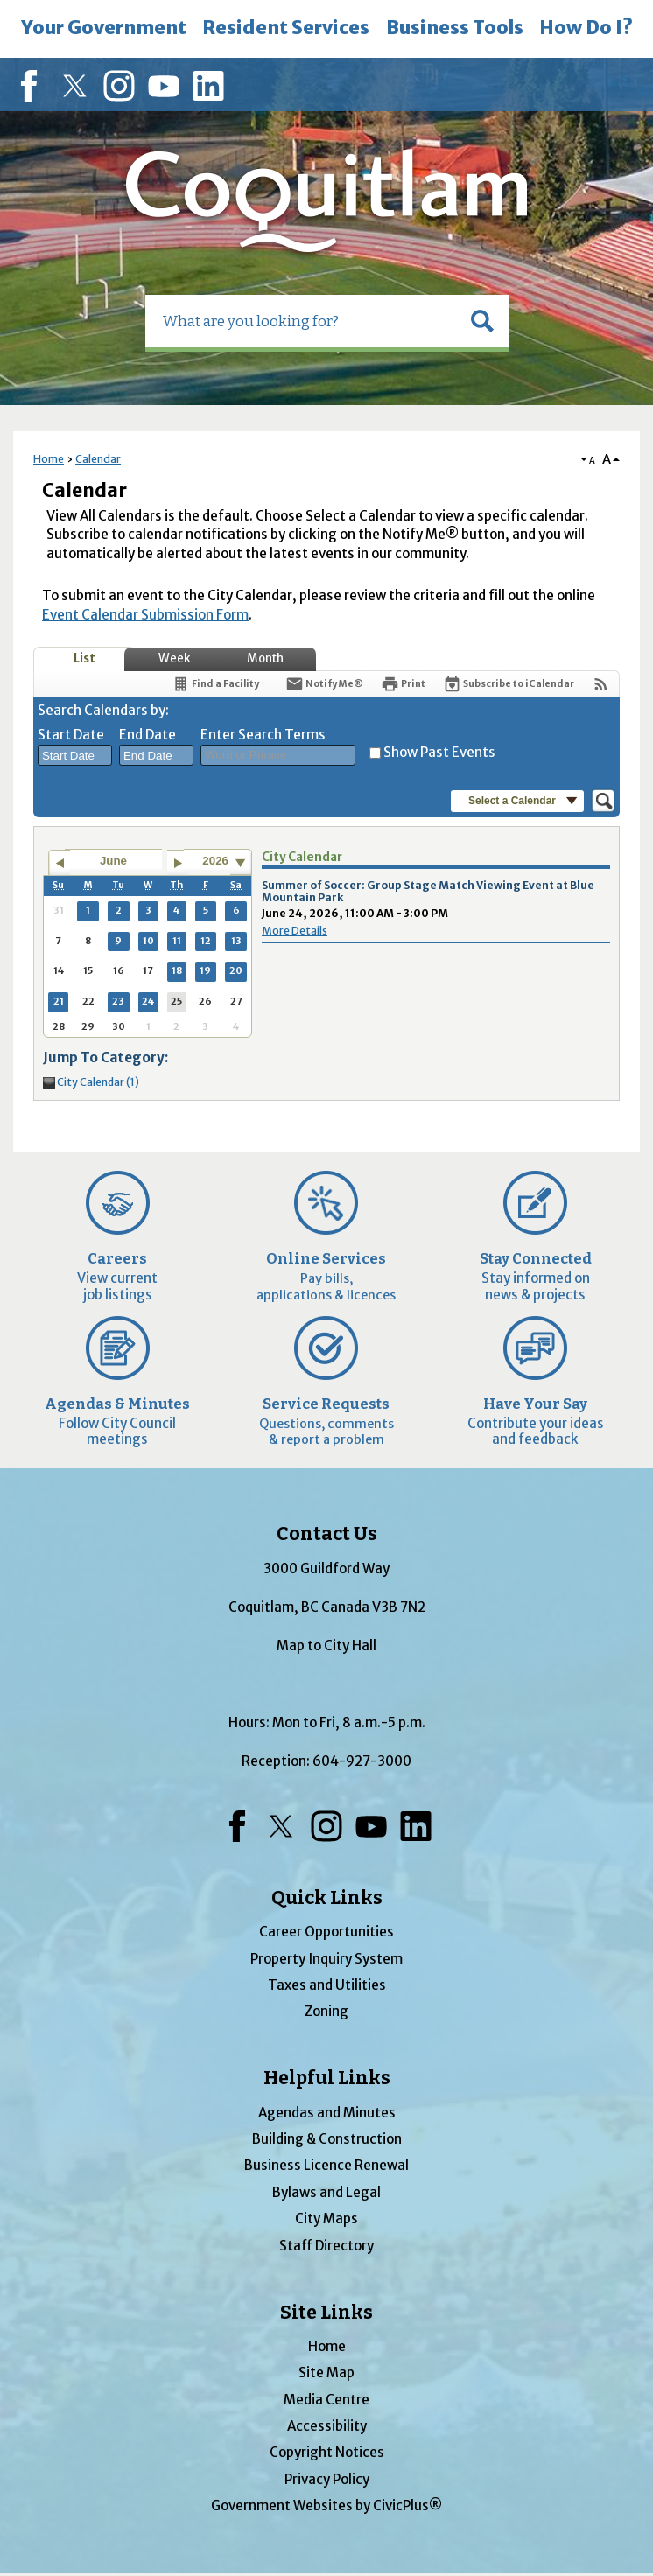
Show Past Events (439, 752)
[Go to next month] (178, 863)
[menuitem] (103, 29)
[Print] (403, 684)
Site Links (326, 2312)
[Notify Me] (324, 684)
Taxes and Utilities (327, 1985)
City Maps (326, 2218)
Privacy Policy (326, 2479)
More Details (294, 930)
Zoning (326, 2011)
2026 (215, 860)
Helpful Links (326, 2078)
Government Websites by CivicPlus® (326, 2505)
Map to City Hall (326, 1645)
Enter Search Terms (263, 734)
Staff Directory (326, 2245)
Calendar (98, 459)
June (113, 860)
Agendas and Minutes (327, 2112)
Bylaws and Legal (326, 2192)
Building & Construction (327, 2139)
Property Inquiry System (326, 1958)
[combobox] (75, 755)
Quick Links (327, 1897)
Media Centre (326, 2399)
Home (48, 459)
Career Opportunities (326, 1931)
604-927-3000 (361, 1761)
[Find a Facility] (215, 684)
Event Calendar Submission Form (145, 614)
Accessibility (327, 2426)
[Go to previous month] (59, 863)
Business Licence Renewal (326, 2165)
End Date (147, 734)
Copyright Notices (327, 2452)
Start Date (71, 734)
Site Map (326, 2372)
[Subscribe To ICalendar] (508, 684)
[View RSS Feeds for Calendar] (601, 684)
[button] (482, 321)
